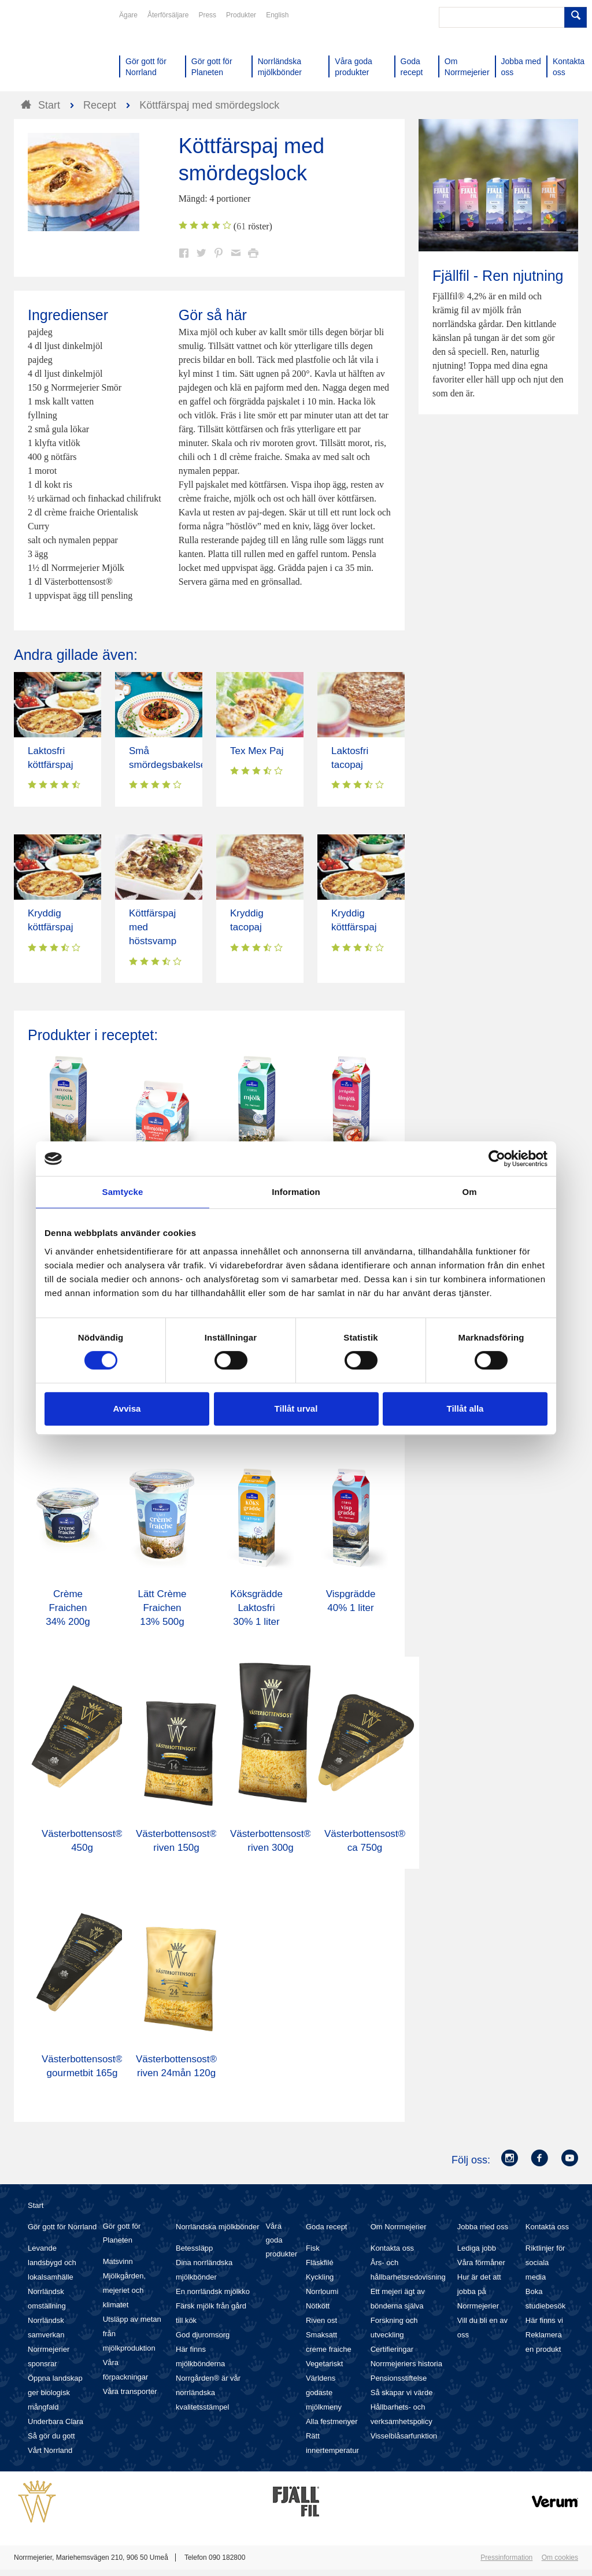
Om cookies (560, 2557)
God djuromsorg (203, 2334)
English (277, 15)
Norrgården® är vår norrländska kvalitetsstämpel (208, 2392)
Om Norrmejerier (399, 2226)
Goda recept (326, 2226)
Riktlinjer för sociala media (545, 2262)
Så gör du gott (51, 2436)
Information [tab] (296, 1192)
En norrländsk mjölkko (213, 2291)
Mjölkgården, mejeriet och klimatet (124, 2290)
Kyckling (320, 2277)
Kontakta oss (392, 2248)
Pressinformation (506, 2557)
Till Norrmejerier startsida (57, 50)
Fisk (313, 2248)
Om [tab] (469, 1192)
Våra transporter (130, 2391)
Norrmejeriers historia (406, 2363)
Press (207, 15)
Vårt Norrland (50, 2450)
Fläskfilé (320, 2262)
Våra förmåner (481, 2262)
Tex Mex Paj (257, 750)
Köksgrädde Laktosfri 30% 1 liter (256, 1607)
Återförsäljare (167, 15)
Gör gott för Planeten (122, 2233)
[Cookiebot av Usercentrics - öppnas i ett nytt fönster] (496, 1158)
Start (35, 2205)
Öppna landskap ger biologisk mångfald (55, 2392)
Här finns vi (544, 2320)
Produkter (241, 15)
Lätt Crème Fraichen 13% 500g (162, 1607)
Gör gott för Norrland (62, 2226)
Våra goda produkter (281, 2240)
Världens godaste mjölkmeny (324, 2392)
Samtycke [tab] (122, 1192)
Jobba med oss (482, 2226)
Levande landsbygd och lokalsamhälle (52, 2262)
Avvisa (127, 1408)
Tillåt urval (296, 1408)
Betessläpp (194, 2248)
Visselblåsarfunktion (404, 2436)
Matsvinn (118, 2261)
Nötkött (318, 2306)
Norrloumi (322, 2291)
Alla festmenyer (332, 2421)
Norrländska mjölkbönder (218, 2226)
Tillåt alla (465, 1408)
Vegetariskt (324, 2363)
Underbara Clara (55, 2421)
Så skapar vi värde (402, 2392)
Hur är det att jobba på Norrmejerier (479, 2291)
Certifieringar (392, 2349)
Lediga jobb (476, 2248)
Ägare (128, 15)
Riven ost (321, 2320)
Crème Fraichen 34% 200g (68, 1607)
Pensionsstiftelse (399, 2378)
